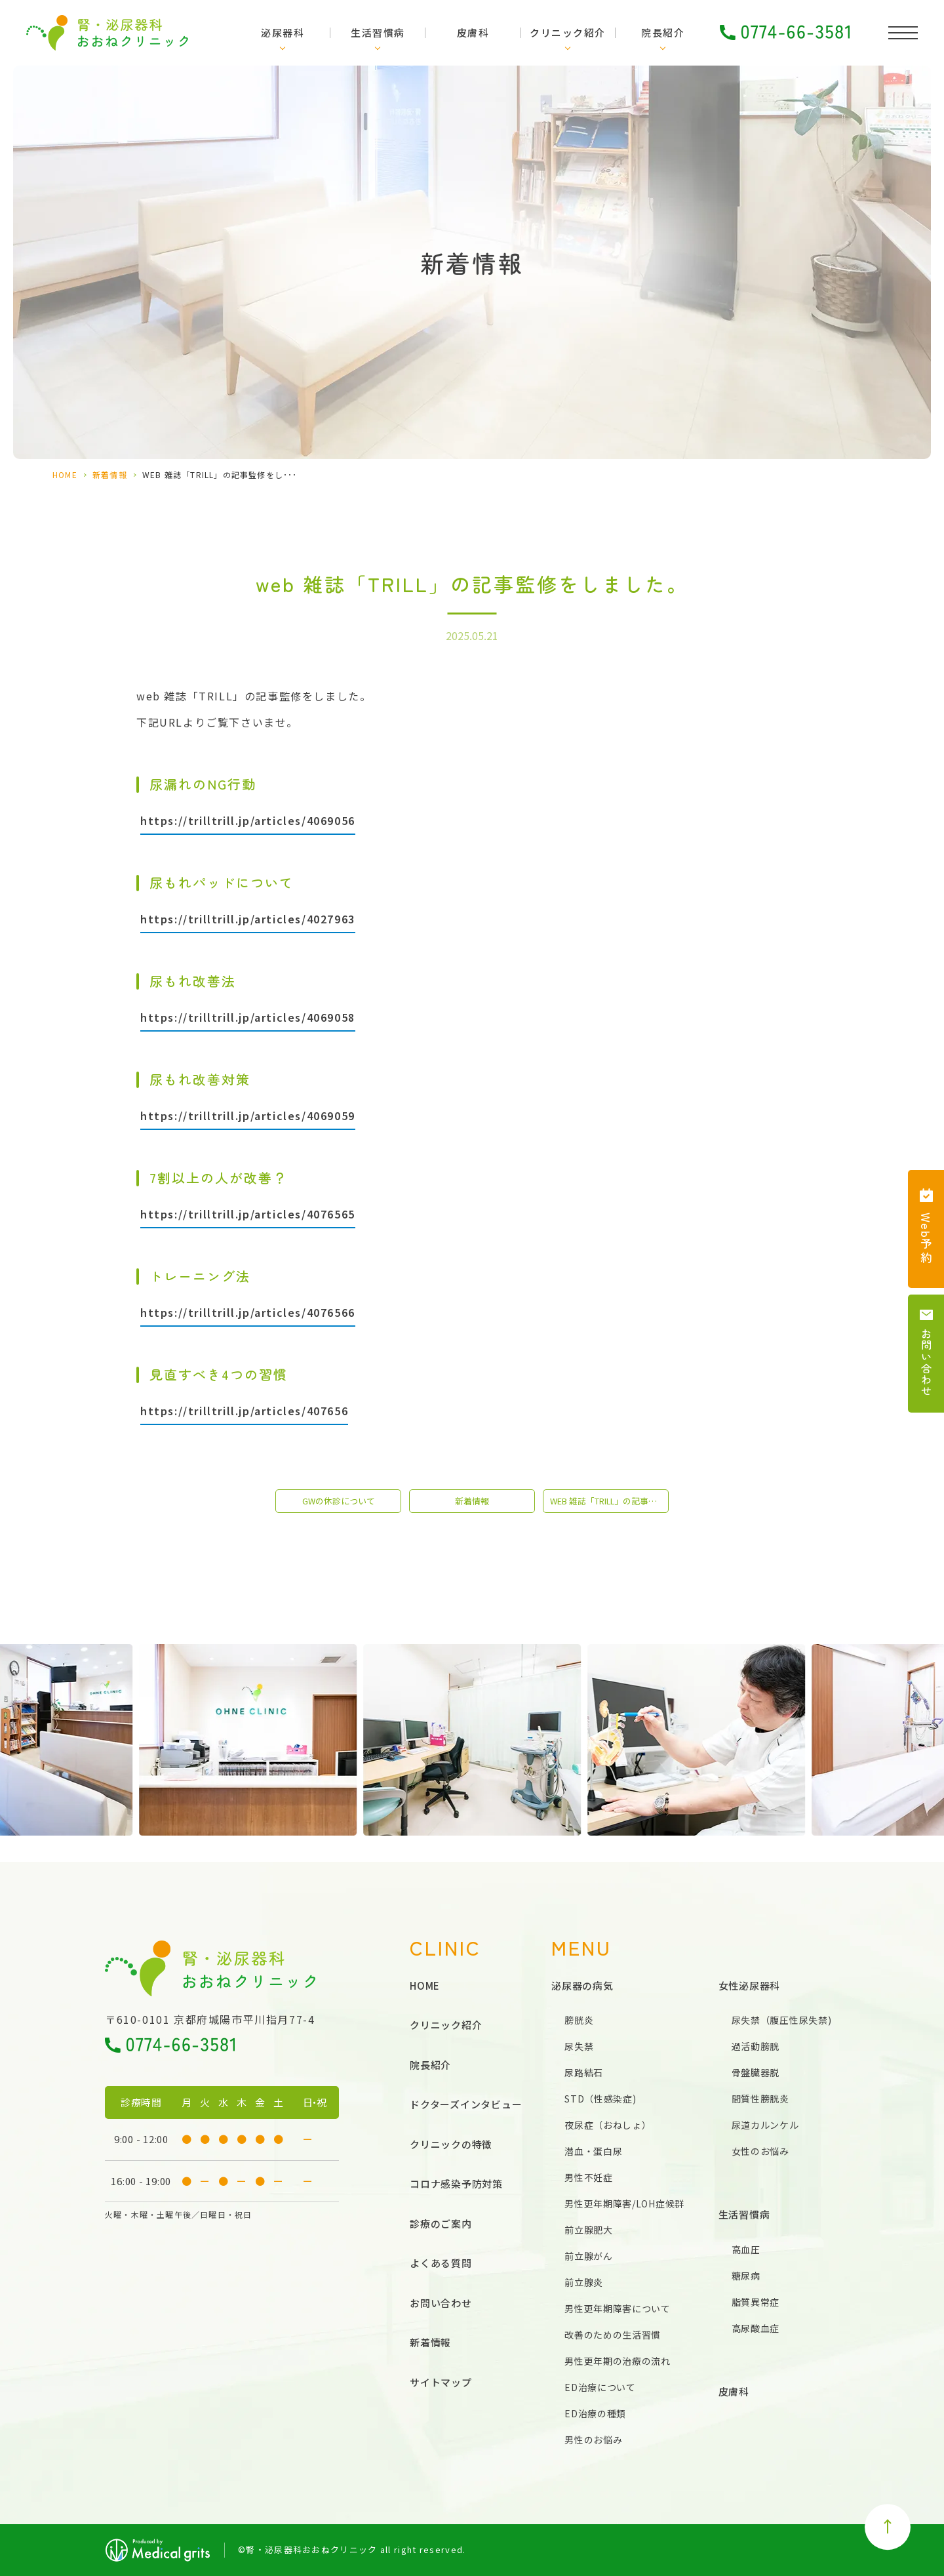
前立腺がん (588, 2256)
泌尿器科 (282, 32)
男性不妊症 (588, 2177)
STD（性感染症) (600, 2098)
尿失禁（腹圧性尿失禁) (782, 2019)
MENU (581, 1947)
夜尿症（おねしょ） (607, 2124)
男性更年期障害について (617, 2308)
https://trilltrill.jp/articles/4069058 (247, 1017)
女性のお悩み (760, 2151)
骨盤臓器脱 (756, 2072)
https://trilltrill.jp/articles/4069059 (247, 1115)
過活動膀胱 (756, 2046)
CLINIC (445, 1947)
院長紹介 (662, 32)
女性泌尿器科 (749, 1985)
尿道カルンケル (765, 2124)
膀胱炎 (578, 2019)
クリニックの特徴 (451, 2144)
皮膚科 (473, 32)
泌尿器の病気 (582, 1985)
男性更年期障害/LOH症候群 (624, 2203)
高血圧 (746, 2249)
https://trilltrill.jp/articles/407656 (244, 1411)
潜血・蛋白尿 (593, 2151)
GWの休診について (338, 1501)
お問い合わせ (441, 2303)
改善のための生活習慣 (612, 2334)
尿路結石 (583, 2072)
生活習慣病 (378, 32)
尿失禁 (578, 2046)
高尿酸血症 (756, 2328)
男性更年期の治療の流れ (617, 2360)
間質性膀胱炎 (760, 2098)
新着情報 (109, 474)
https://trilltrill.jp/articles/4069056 (247, 820)
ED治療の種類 (595, 2413)
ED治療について (600, 2387)
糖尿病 (746, 2275)
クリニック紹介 (568, 32)
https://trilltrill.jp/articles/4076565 (247, 1214)
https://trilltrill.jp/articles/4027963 (247, 919)
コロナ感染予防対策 (456, 2183)
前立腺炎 (583, 2282)
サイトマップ (441, 2382)
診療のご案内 (441, 2223)
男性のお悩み (593, 2439)
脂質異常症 (756, 2301)
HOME (64, 474)
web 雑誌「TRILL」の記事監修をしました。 (609, 1501)
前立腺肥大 (588, 2229)
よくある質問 (441, 2263)
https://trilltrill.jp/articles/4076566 (247, 1312)
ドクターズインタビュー (466, 2104)
